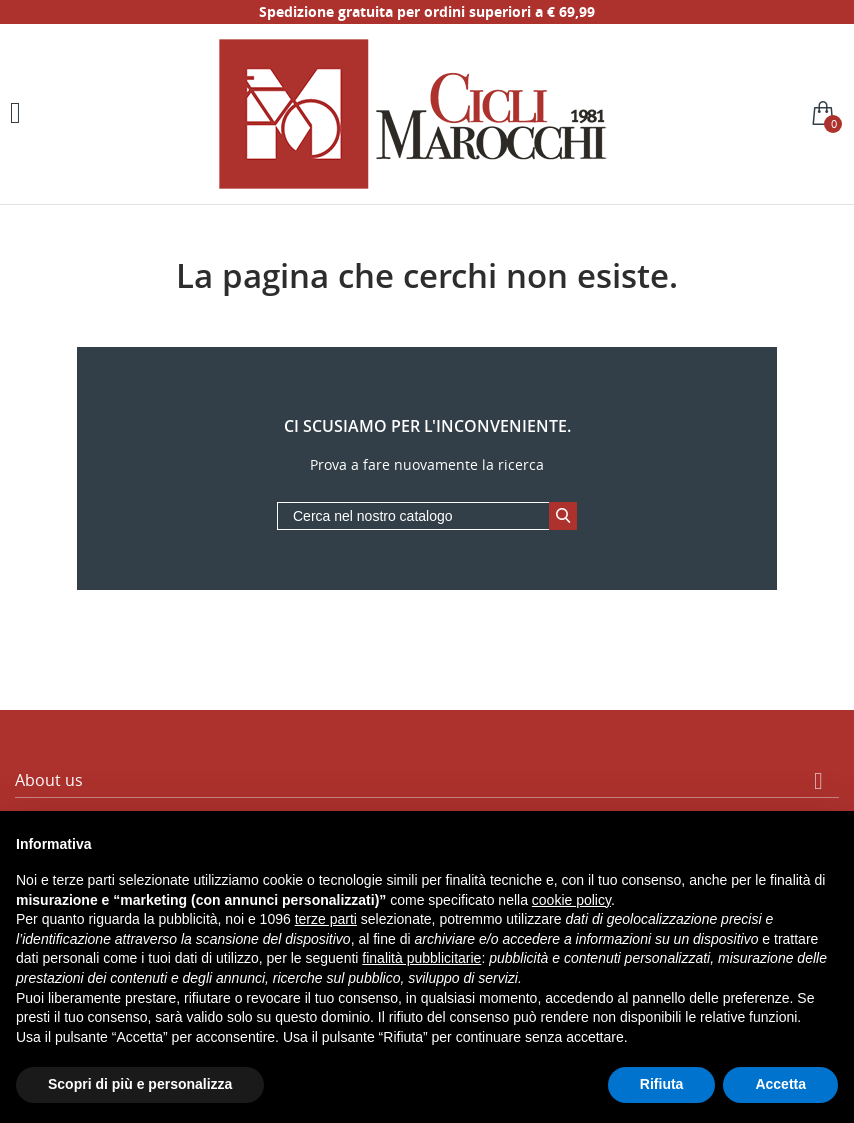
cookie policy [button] (571, 900)
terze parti (326, 919)
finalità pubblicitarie (421, 958)
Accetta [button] (780, 1084)
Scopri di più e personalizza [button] (140, 1084)
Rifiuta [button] (662, 1084)
